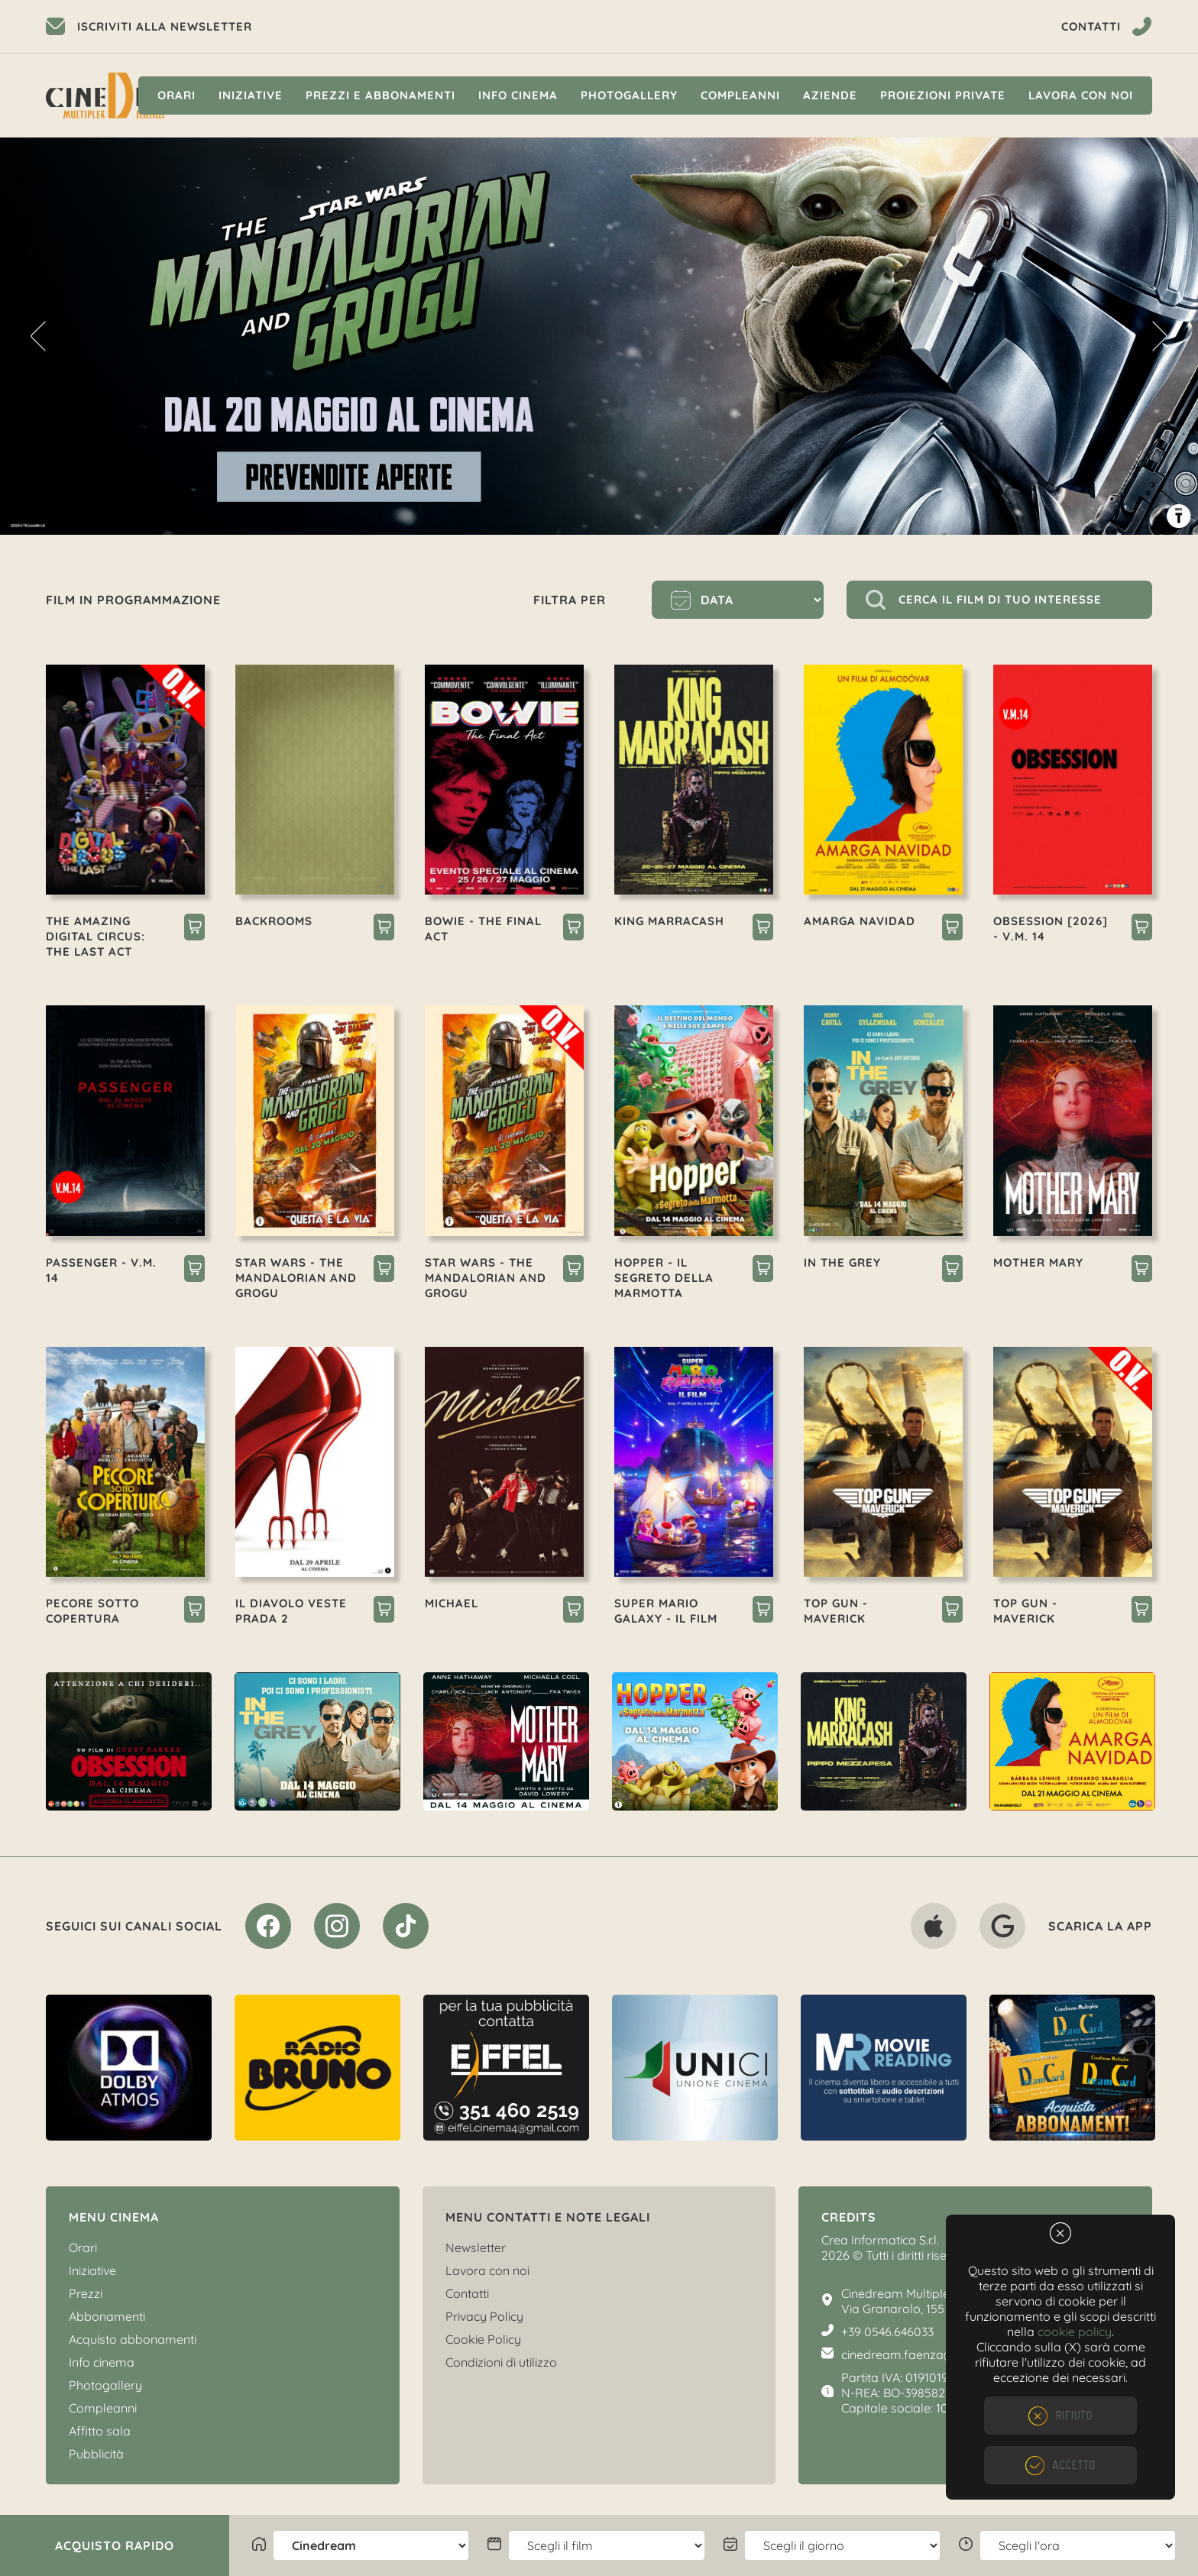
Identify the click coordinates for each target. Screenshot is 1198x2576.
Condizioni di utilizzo (501, 2362)
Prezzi (85, 2293)
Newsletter (475, 2247)
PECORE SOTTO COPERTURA (92, 1611)
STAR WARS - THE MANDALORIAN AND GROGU (296, 1277)
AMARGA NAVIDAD (859, 921)
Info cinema (518, 95)
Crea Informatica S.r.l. (880, 2240)
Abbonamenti (107, 2316)
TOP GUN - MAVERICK (836, 1611)
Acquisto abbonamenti (132, 2339)
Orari (176, 95)
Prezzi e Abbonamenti (380, 95)
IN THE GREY (842, 1262)
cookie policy (1075, 2331)
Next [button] (1160, 336)
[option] (599, 336)
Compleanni (740, 95)
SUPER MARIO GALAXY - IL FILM (665, 1611)
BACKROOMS (273, 921)
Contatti (467, 2293)
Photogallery (629, 95)
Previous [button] (38, 336)
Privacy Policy (484, 2316)
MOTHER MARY (1038, 1262)
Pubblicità (96, 2453)
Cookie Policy (483, 2339)
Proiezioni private (942, 95)
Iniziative (251, 95)
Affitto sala (100, 2430)
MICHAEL (451, 1603)
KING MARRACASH (669, 921)
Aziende (830, 95)
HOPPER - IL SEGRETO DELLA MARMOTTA (664, 1277)
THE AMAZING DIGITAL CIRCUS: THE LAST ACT (95, 936)
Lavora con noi (1080, 95)
